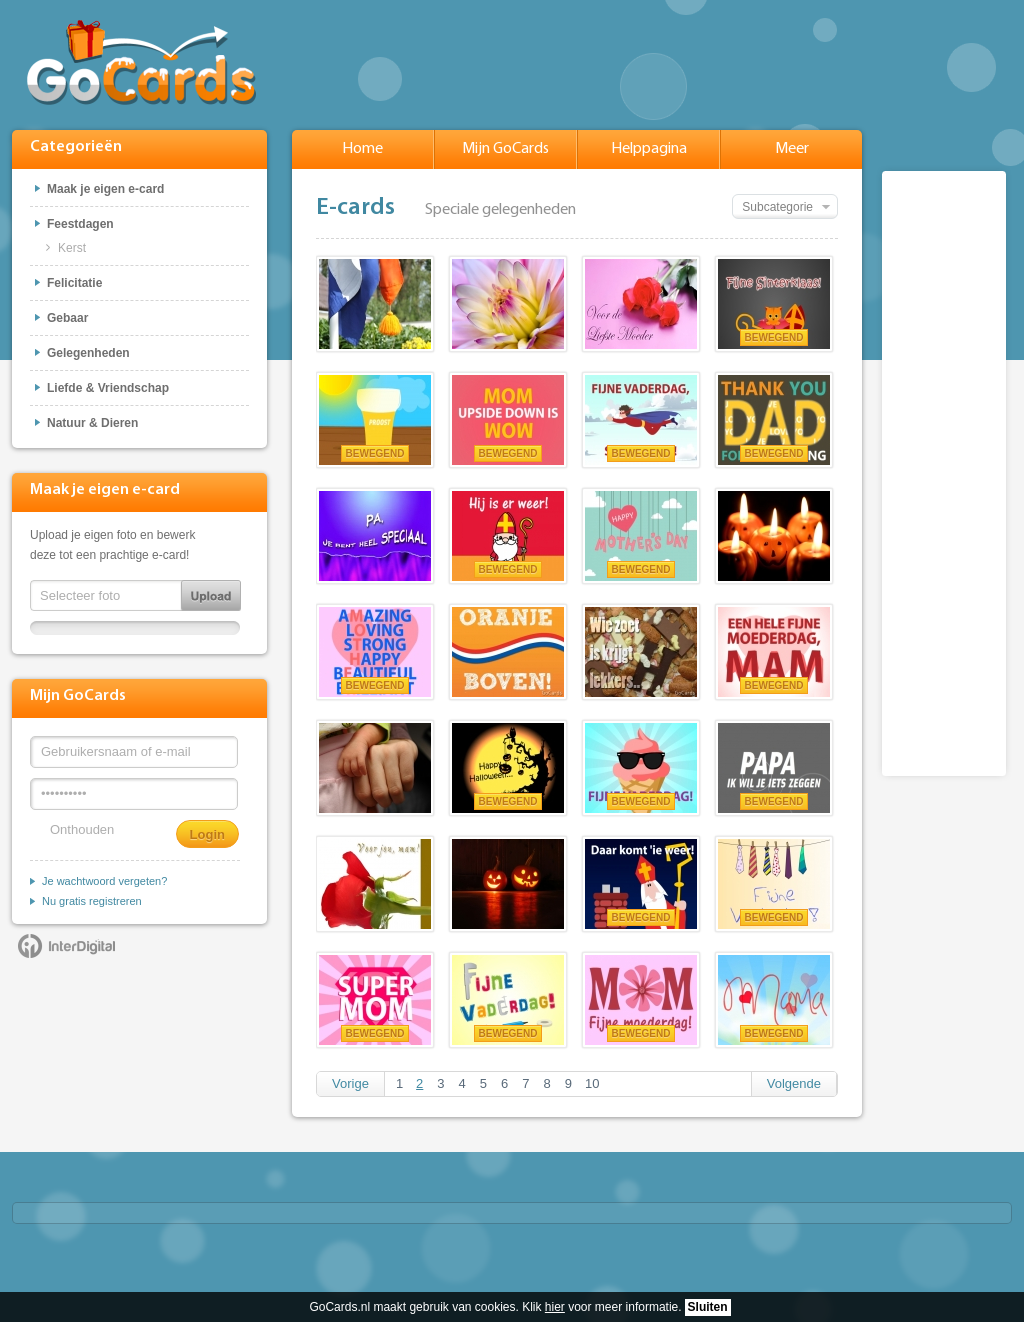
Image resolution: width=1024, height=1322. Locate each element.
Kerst (72, 248)
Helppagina (649, 149)
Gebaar (67, 318)
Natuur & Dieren (92, 423)
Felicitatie (74, 283)
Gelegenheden (88, 353)
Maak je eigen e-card (105, 189)
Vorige (350, 1083)
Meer (792, 149)
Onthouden (82, 829)
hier (555, 1307)
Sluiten (708, 1307)
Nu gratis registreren (92, 901)
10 (592, 1083)
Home (362, 149)
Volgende (794, 1083)
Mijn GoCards (505, 149)
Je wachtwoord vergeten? (104, 881)
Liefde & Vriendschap (108, 388)
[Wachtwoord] (134, 794)
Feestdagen (80, 224)
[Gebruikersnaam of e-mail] (134, 752)
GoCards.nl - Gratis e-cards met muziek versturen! (141, 62)
